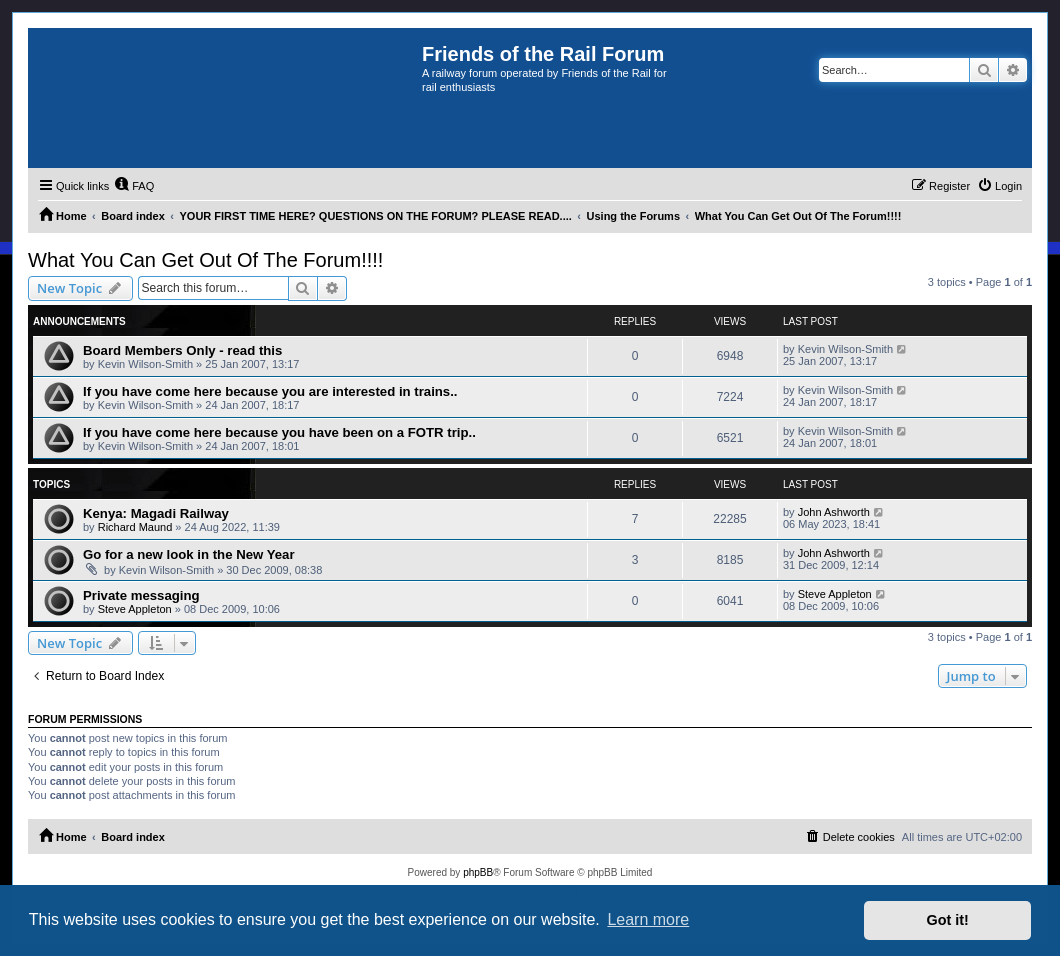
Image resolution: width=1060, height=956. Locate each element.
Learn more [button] (648, 919)
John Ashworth (834, 512)
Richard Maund (135, 527)
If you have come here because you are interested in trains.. (270, 391)
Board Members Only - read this (182, 350)
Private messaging (141, 595)
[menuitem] (134, 186)
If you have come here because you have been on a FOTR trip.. (279, 432)
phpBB (478, 872)
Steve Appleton (135, 609)
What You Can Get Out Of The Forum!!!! (205, 260)
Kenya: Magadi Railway (156, 513)
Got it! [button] (948, 920)
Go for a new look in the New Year (189, 554)
